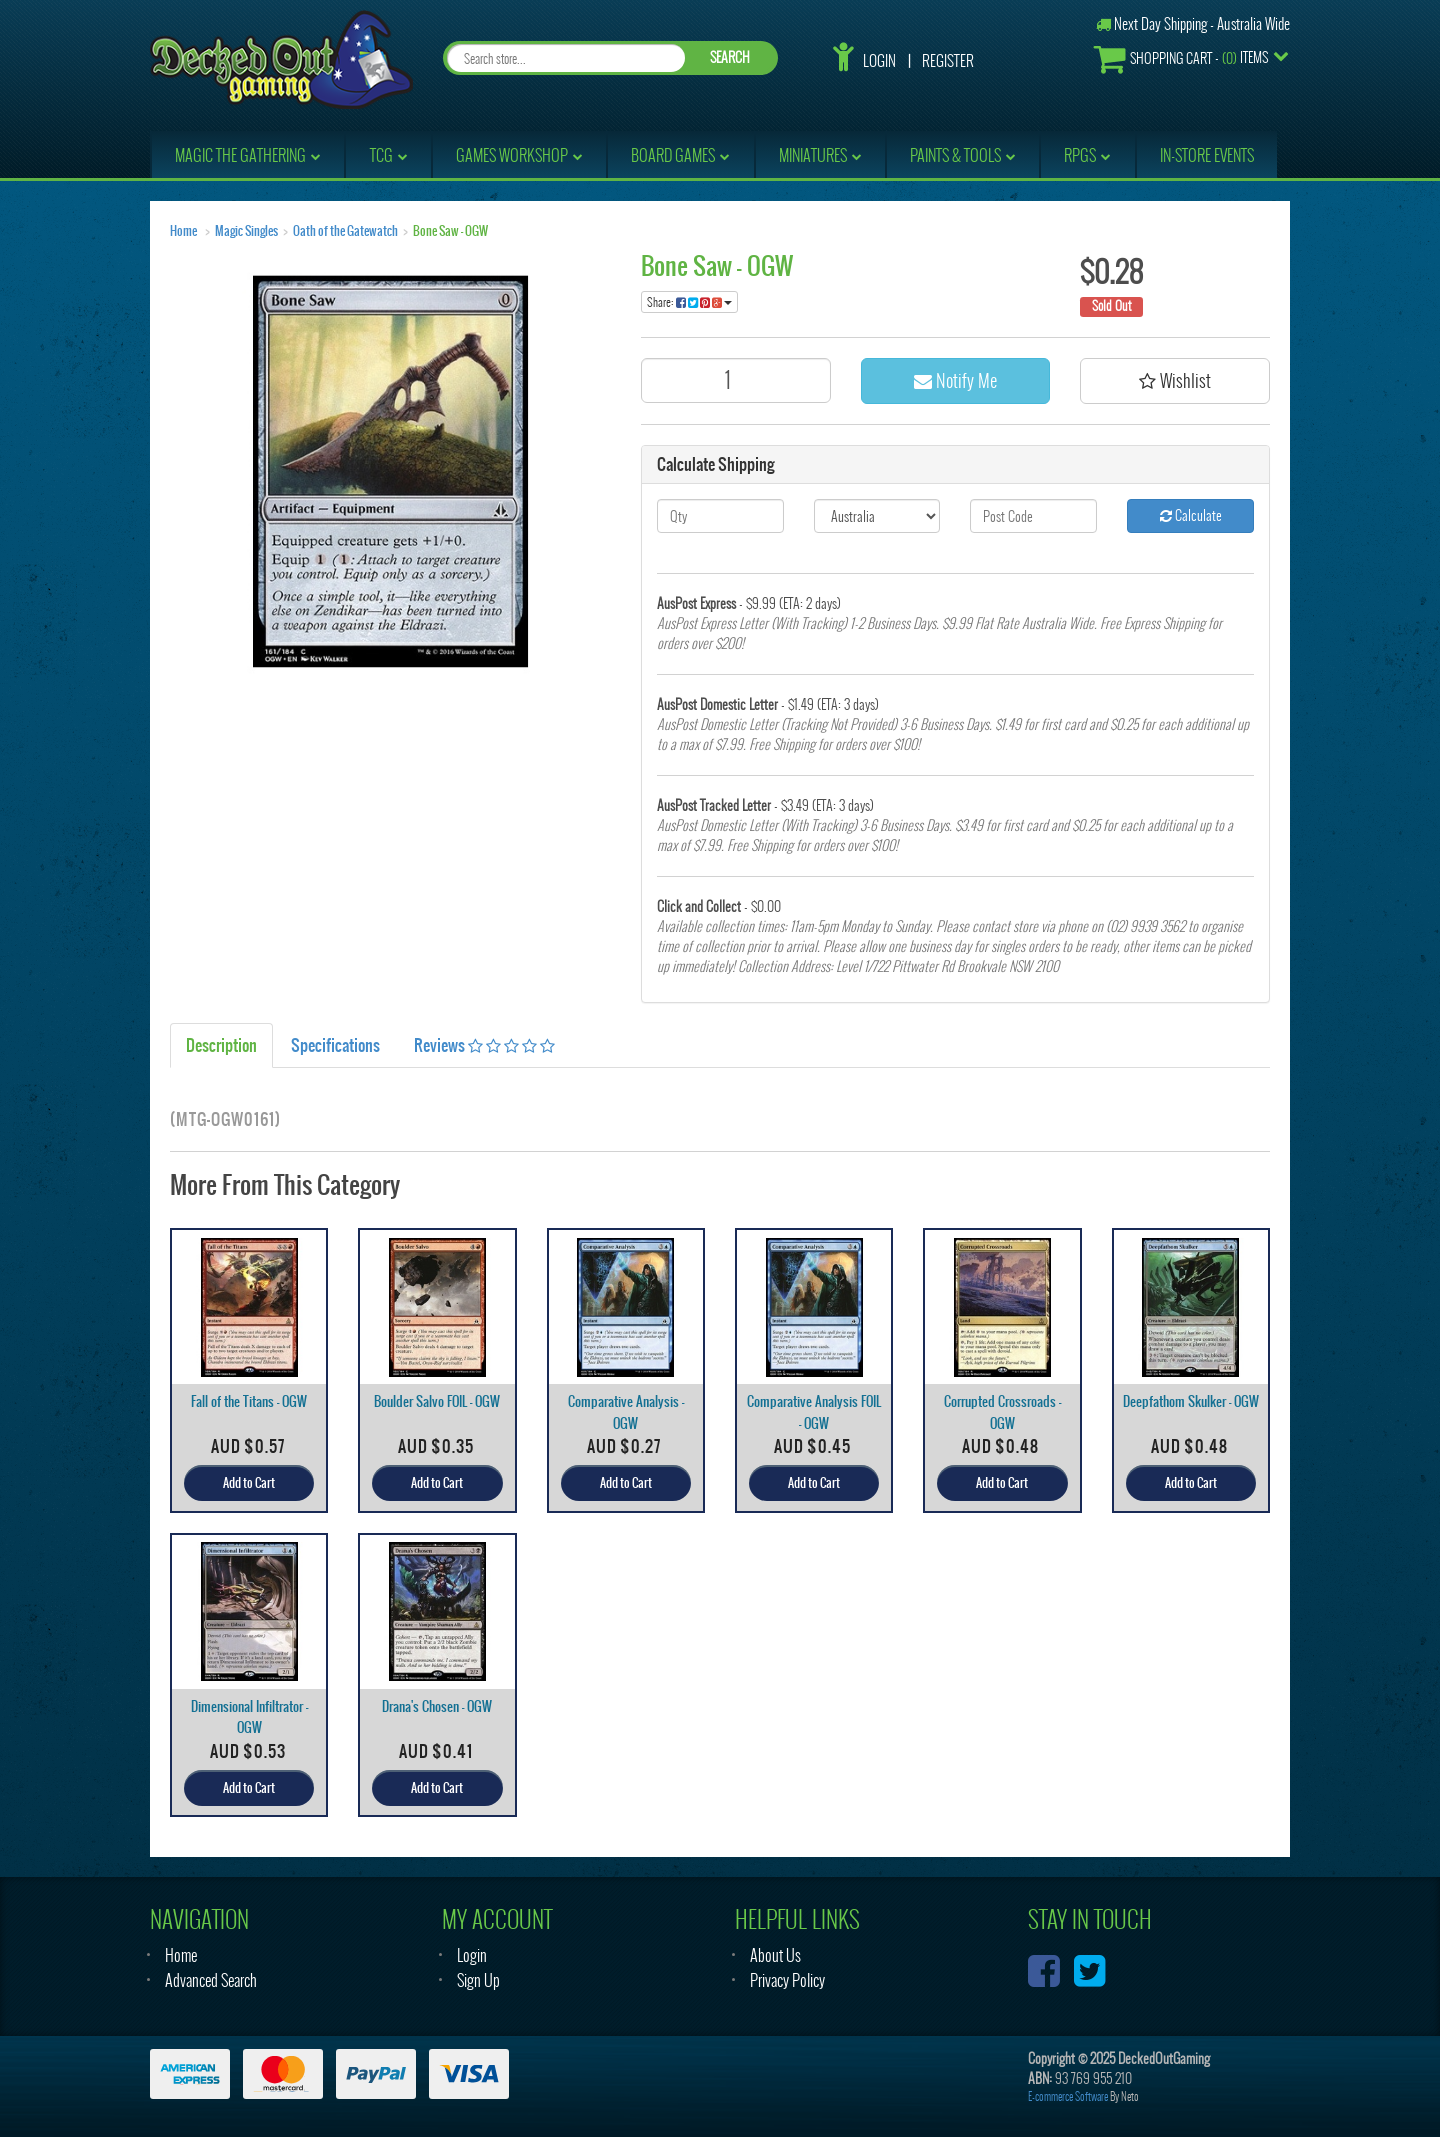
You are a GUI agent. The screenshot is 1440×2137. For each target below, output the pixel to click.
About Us (775, 1955)
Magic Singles (246, 231)
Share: (689, 302)
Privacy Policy (787, 1980)
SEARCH (730, 57)
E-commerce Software (1068, 2096)
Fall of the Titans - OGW (249, 1401)
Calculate (1191, 515)
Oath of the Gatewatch (345, 231)
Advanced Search (211, 1980)
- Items (1181, 58)
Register (948, 61)
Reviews (484, 1045)
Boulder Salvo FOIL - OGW (437, 1401)
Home (183, 231)
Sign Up (478, 1980)
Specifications (335, 1045)
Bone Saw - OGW (450, 231)
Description (221, 1045)
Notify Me (955, 380)
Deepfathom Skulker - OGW (1191, 1401)
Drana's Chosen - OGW (437, 1706)
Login (879, 61)
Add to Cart (249, 1483)
